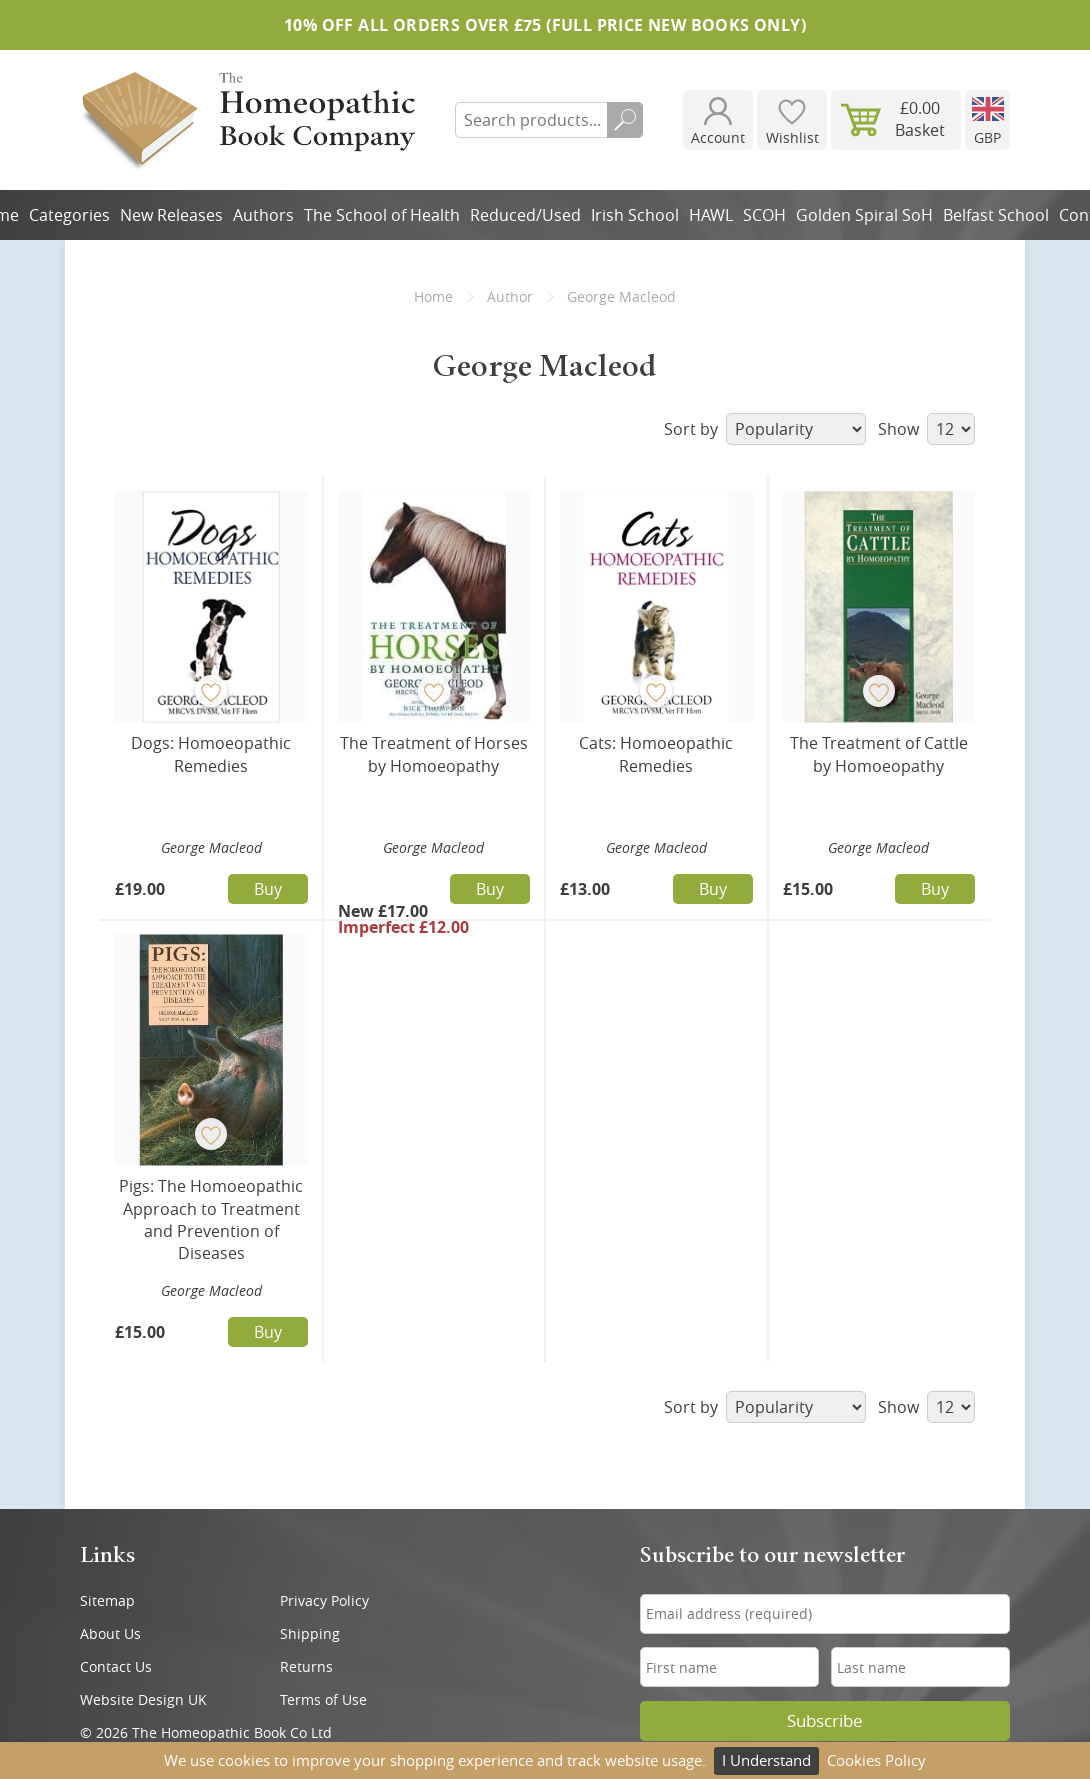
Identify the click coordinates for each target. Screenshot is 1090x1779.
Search (625, 120)
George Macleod (211, 847)
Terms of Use (323, 1699)
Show (926, 429)
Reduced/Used (525, 215)
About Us (110, 1633)
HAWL (711, 215)
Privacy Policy (324, 1600)
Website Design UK (143, 1699)
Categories (69, 215)
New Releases (171, 215)
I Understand (766, 1760)
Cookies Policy (876, 1760)
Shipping (310, 1633)
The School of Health (382, 215)
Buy (268, 889)
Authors (263, 215)
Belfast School (996, 215)
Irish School (635, 215)
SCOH (764, 215)
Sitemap (107, 1600)
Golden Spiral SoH (864, 215)
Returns (306, 1666)
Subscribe (825, 1721)
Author (510, 296)
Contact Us (116, 1666)
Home (433, 296)
